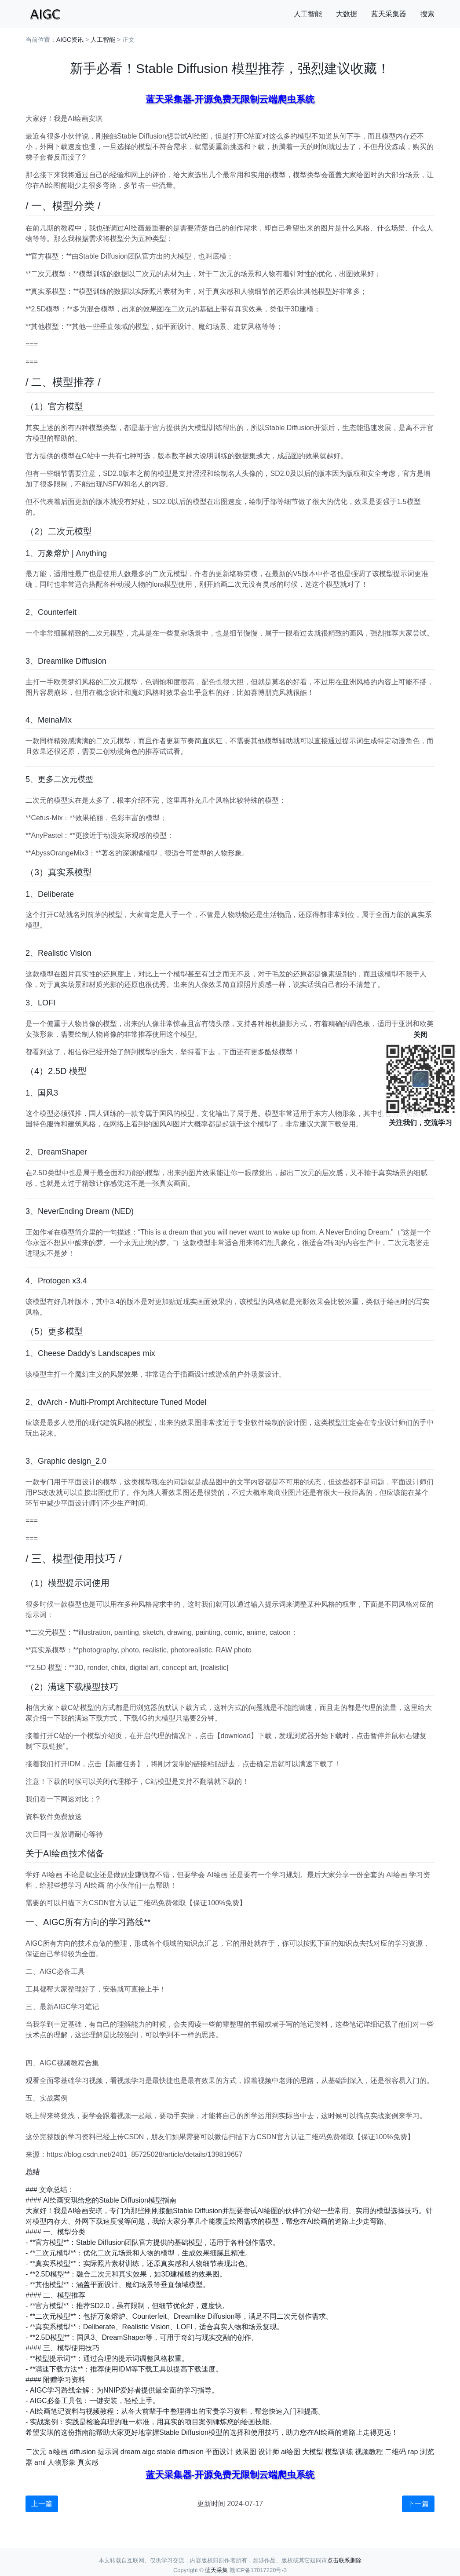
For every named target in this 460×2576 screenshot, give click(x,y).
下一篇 (418, 2503)
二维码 (395, 2451)
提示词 (108, 2451)
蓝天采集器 (388, 14)
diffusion (82, 2451)
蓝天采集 (216, 2570)
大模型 (312, 2451)
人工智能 (308, 14)
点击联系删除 (344, 2560)
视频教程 (369, 2451)
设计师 (268, 2451)
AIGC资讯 (70, 39)
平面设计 (219, 2451)
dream (130, 2451)
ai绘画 (58, 2451)
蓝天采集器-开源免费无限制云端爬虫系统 (230, 99)
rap (413, 2451)
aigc (148, 2451)
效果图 (245, 2451)
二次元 (36, 2451)
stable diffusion (180, 2451)
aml (40, 2462)
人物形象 (61, 2462)
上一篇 (41, 2503)
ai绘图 (290, 2451)
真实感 (88, 2462)
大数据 (346, 14)
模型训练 (339, 2451)
